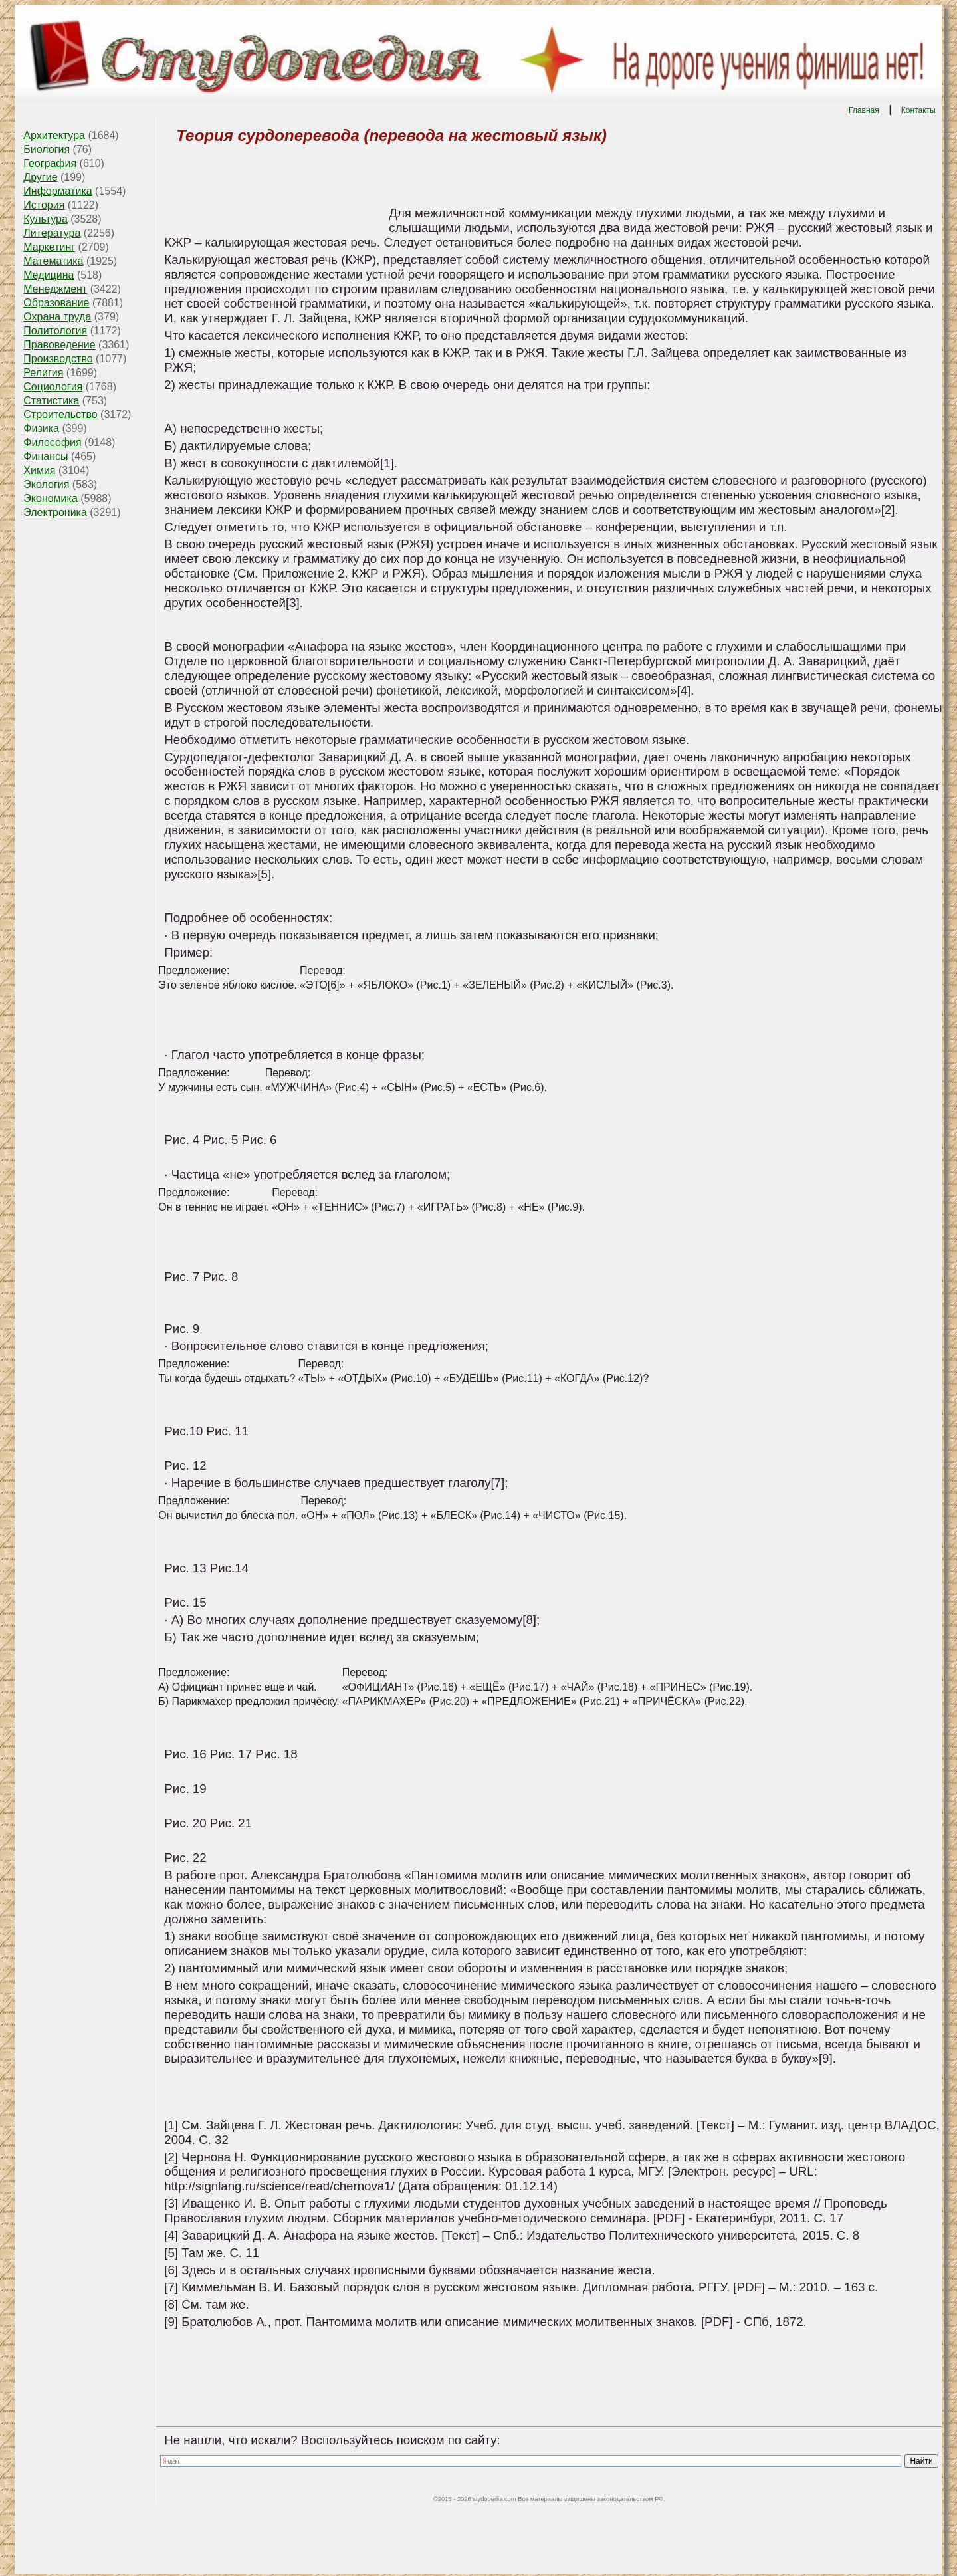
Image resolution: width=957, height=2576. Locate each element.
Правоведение (59, 344)
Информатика (57, 191)
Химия (39, 470)
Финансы (45, 456)
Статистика (51, 400)
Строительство (60, 414)
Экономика (50, 498)
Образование (56, 302)
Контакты (918, 110)
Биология (46, 149)
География (49, 163)
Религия (43, 372)
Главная (864, 110)
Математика (53, 261)
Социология (52, 386)
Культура (45, 219)
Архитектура (54, 135)
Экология (46, 484)
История (43, 205)
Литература (51, 233)
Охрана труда (57, 316)
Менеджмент (55, 288)
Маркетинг (49, 247)
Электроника (55, 512)
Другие (40, 177)
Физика (41, 428)
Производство (57, 358)
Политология (55, 330)
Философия (52, 442)
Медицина (48, 275)
